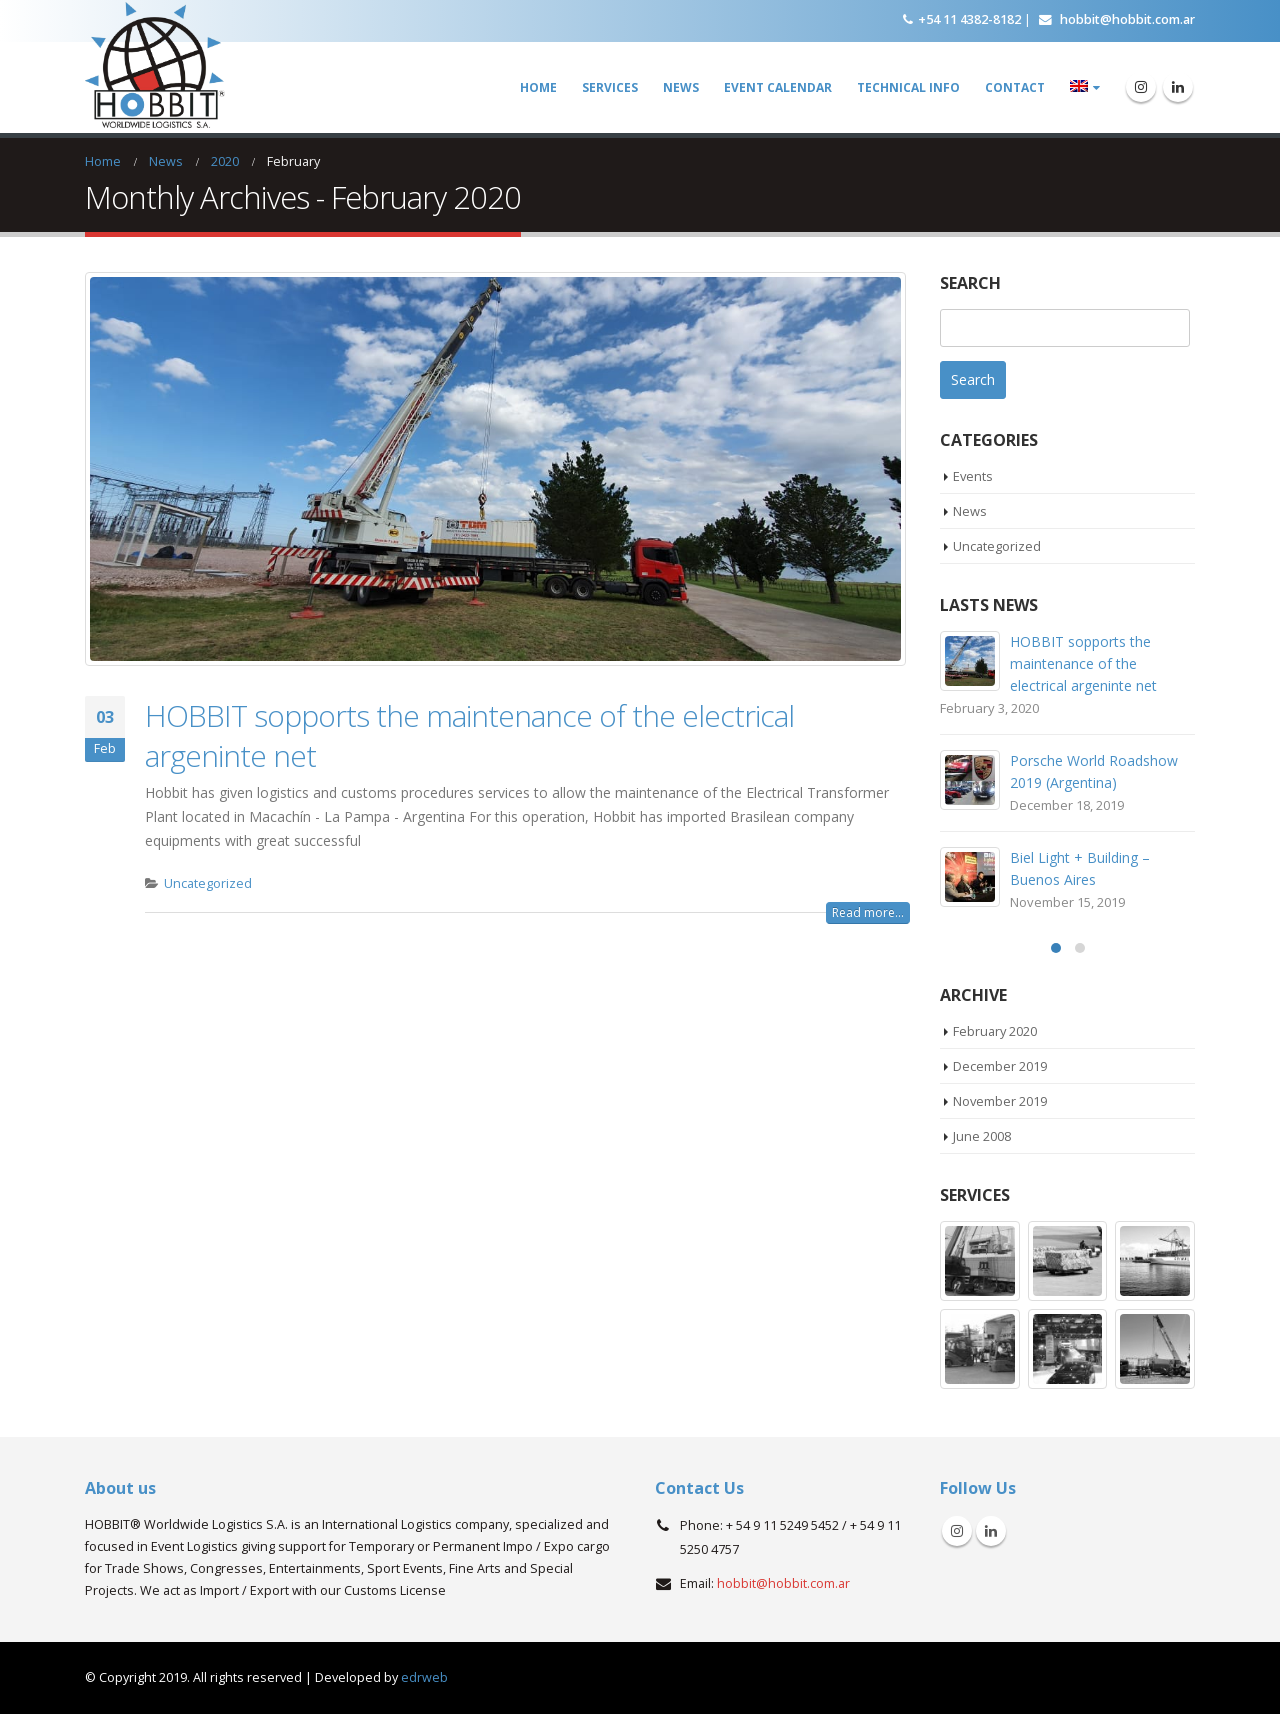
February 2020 (996, 1031)
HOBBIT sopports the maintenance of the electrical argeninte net (469, 735)
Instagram (957, 1532)
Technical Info (908, 87)
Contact (1015, 87)
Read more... (868, 912)
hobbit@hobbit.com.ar (1117, 19)
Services (610, 87)
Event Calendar (778, 87)
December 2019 (1000, 1066)
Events (973, 476)
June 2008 (982, 1137)
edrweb (424, 1678)
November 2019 (1000, 1101)
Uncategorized (208, 883)
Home (538, 87)
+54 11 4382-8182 (962, 19)
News (681, 87)
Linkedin (991, 1532)
